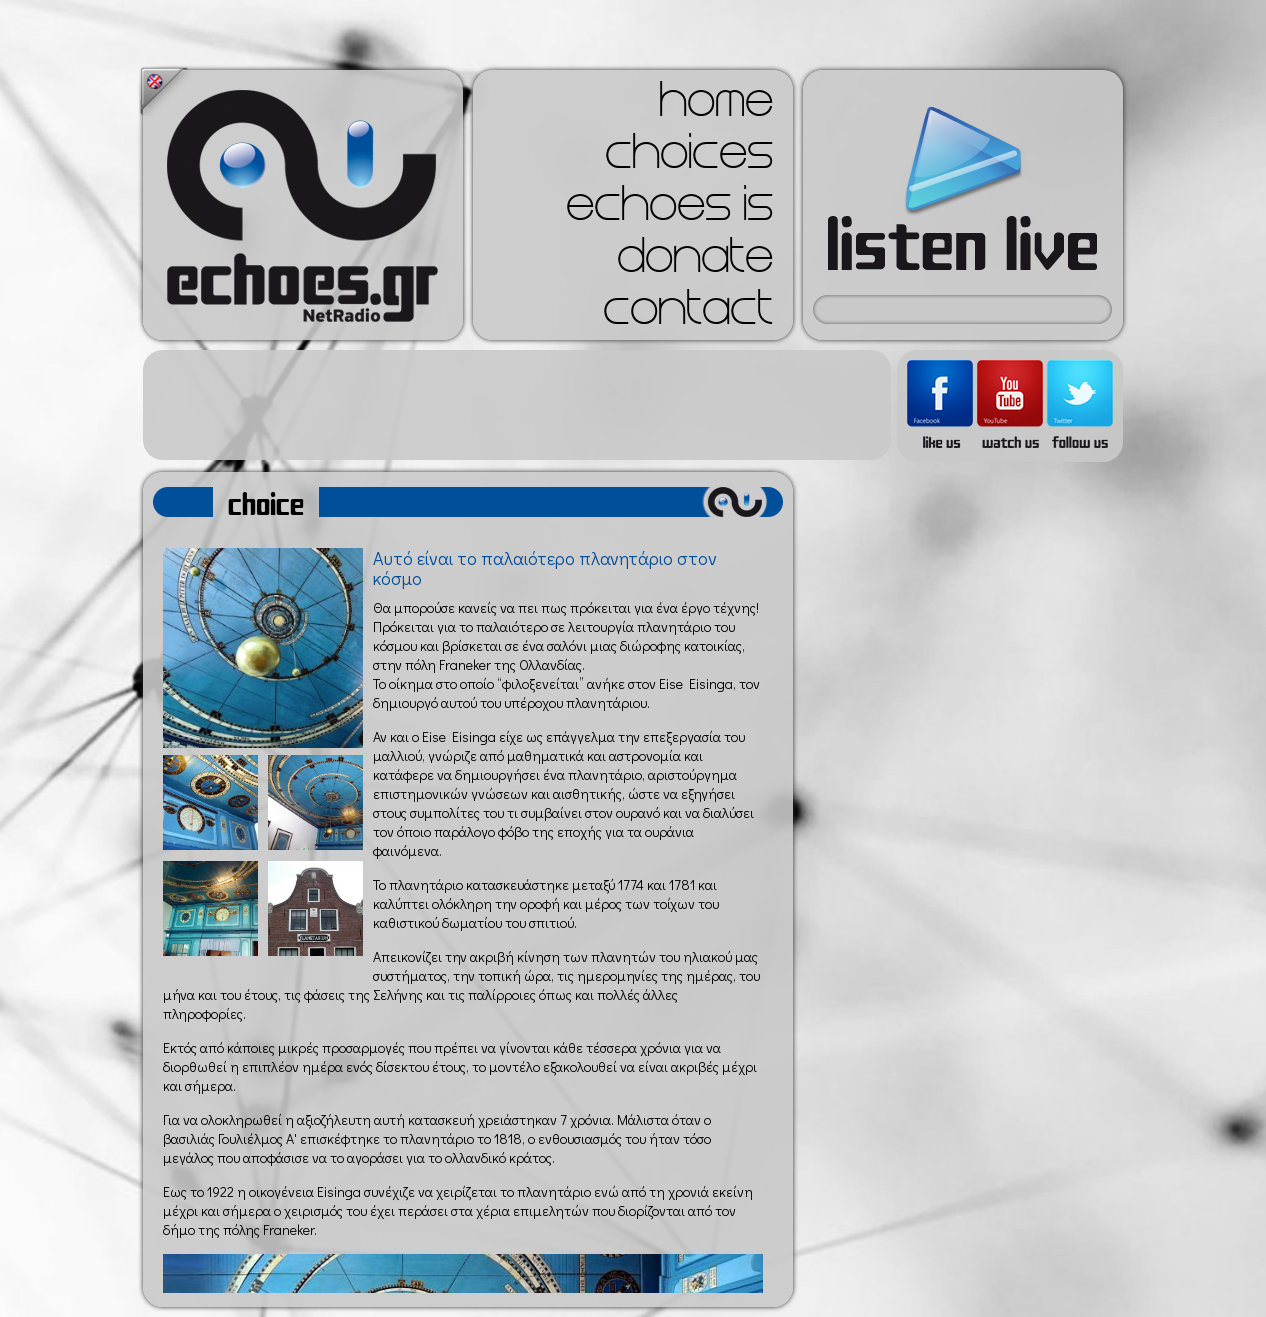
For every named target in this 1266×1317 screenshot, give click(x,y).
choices (689, 158)
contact (688, 314)
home (716, 106)
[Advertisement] (517, 405)
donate (695, 262)
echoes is (669, 210)
